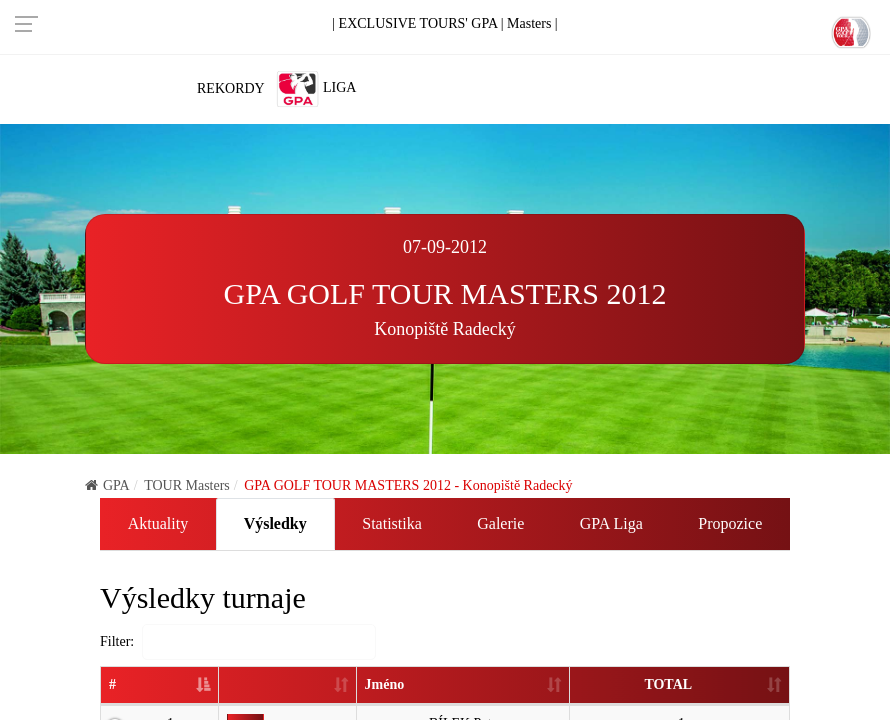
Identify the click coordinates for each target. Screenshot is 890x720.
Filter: (238, 642)
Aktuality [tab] (158, 523)
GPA (107, 485)
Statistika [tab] (392, 523)
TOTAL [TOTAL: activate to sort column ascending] (668, 684)
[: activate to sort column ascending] (287, 686)
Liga (316, 89)
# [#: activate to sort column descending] (112, 684)
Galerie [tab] (500, 523)
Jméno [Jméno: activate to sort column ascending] (383, 684)
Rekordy (231, 88)
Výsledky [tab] (275, 523)
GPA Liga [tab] (611, 523)
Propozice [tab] (730, 523)
